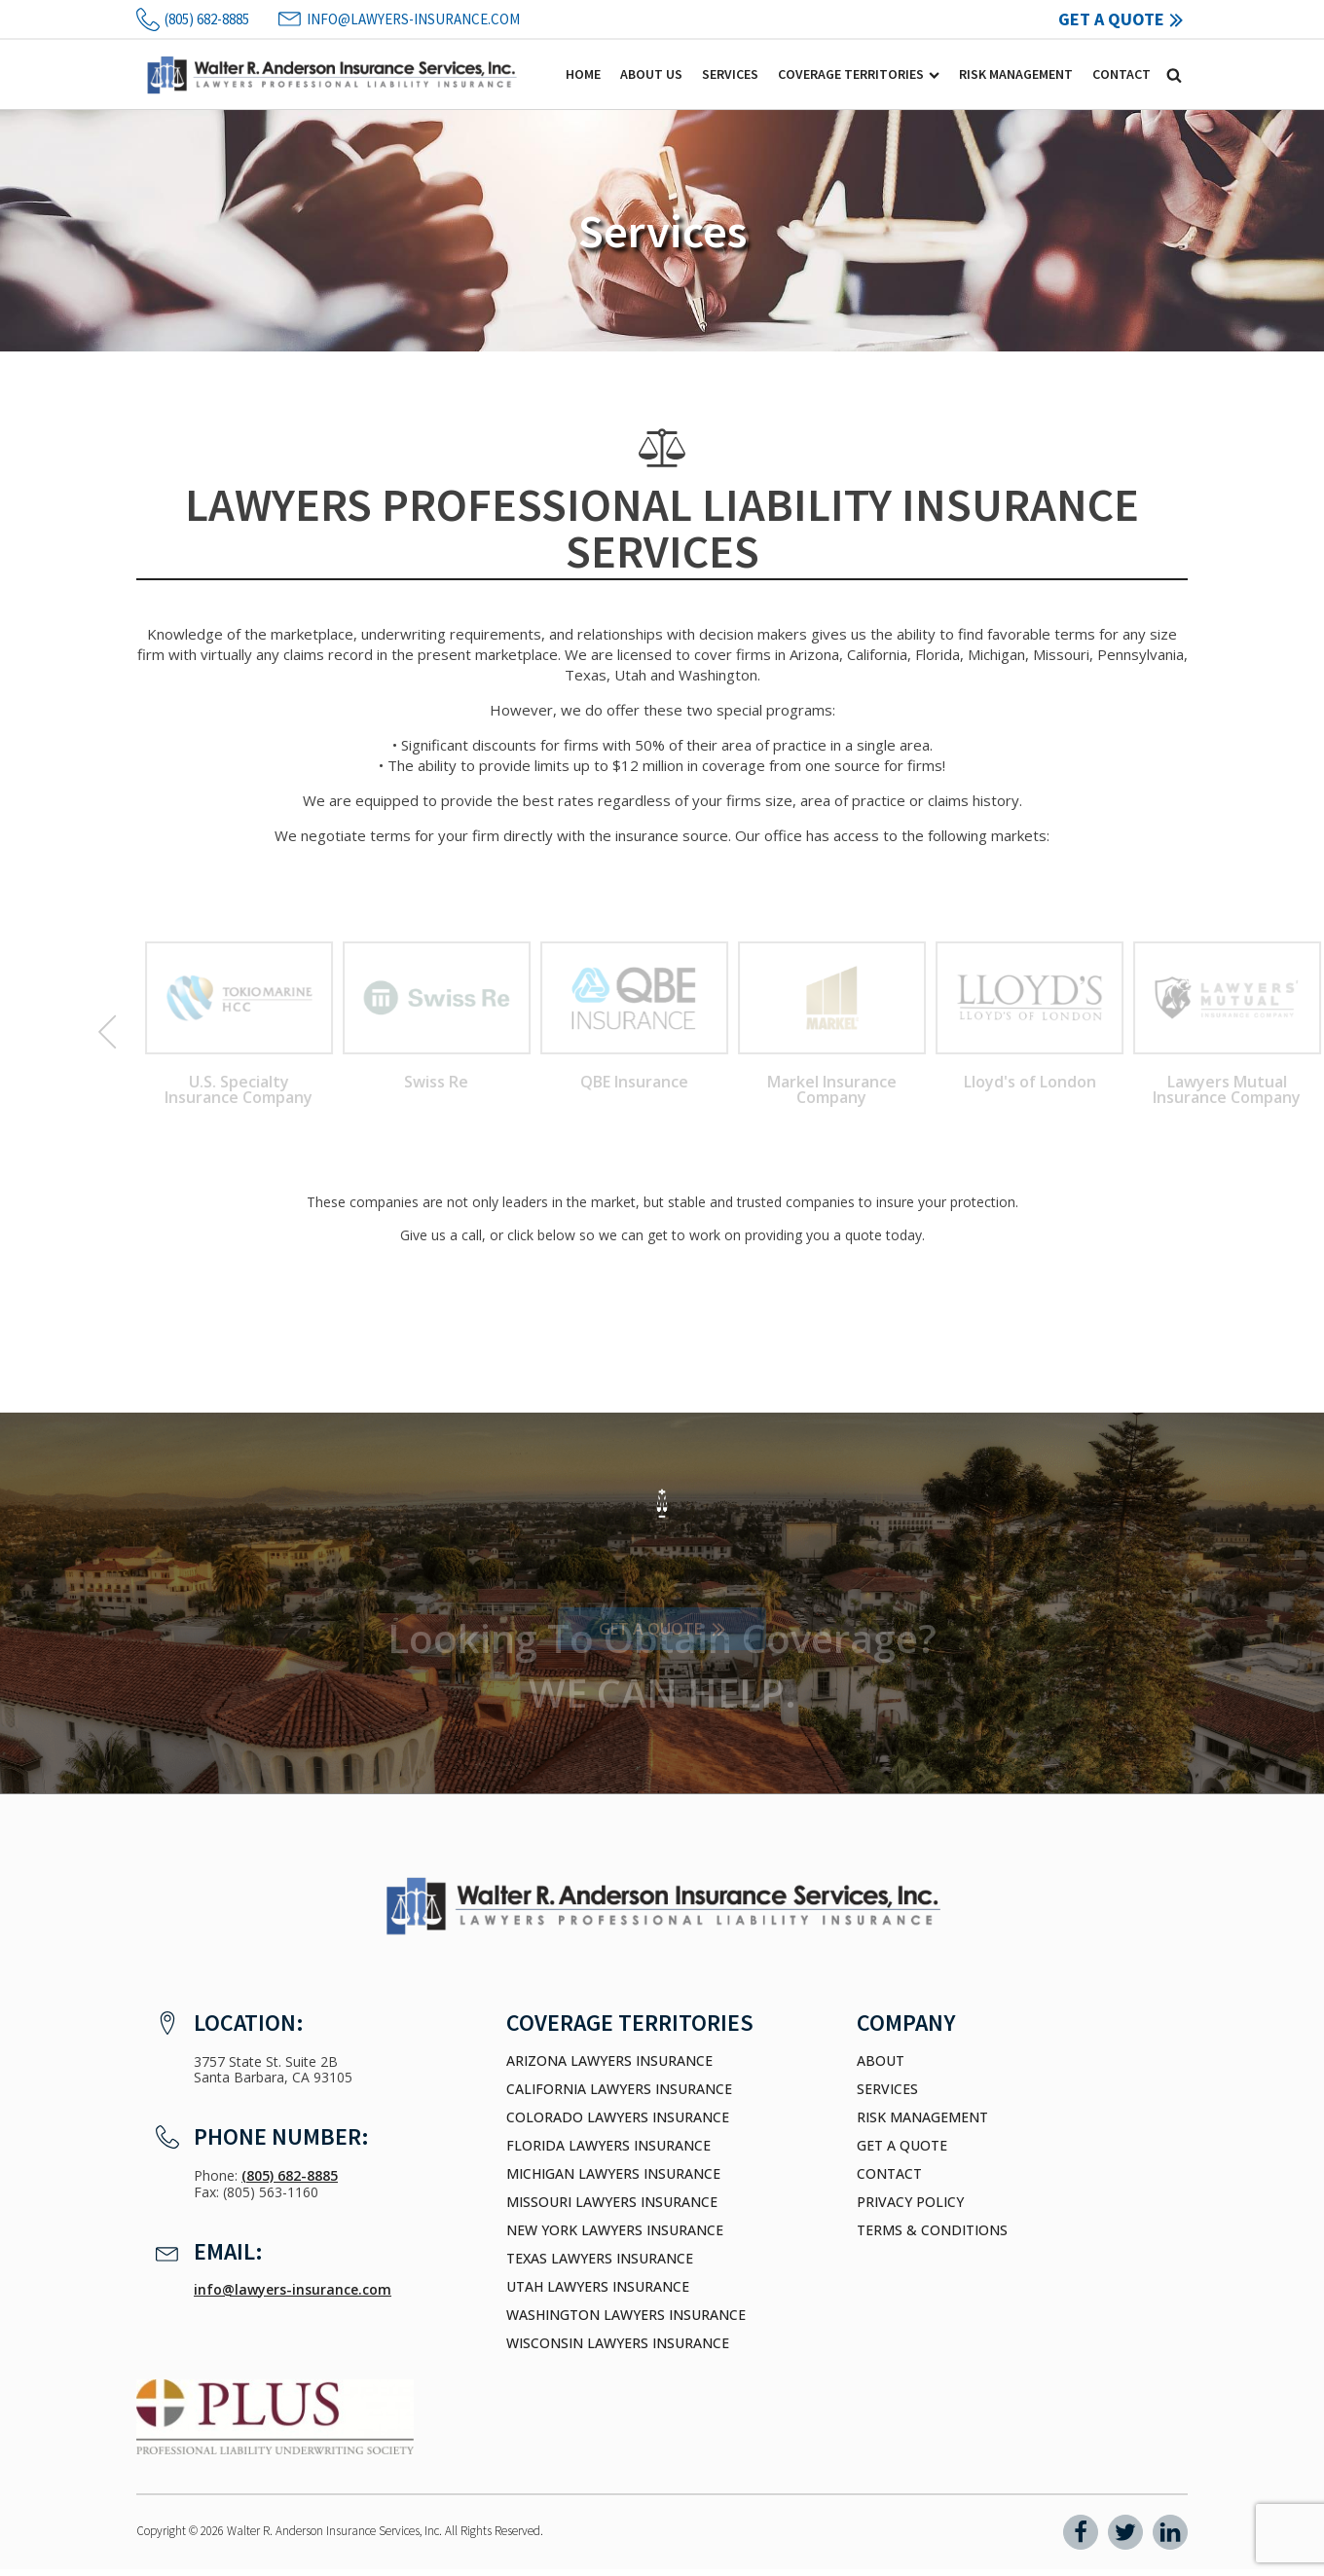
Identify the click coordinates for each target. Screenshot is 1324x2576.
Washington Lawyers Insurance (626, 2315)
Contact (1121, 74)
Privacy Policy (910, 2202)
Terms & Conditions (932, 2230)
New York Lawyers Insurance (614, 2230)
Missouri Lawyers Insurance (611, 2202)
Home (583, 74)
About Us (651, 74)
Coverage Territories (858, 74)
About (880, 2061)
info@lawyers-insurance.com (292, 2289)
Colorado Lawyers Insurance (617, 2117)
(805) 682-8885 (289, 2175)
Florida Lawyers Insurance (608, 2146)
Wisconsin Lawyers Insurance (617, 2343)
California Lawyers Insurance (619, 2089)
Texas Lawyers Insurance (599, 2258)
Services (730, 74)
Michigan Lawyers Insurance (613, 2174)
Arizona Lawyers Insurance (609, 2061)
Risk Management (1016, 74)
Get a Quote (902, 2146)
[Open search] (1174, 75)
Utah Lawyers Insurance (597, 2287)
